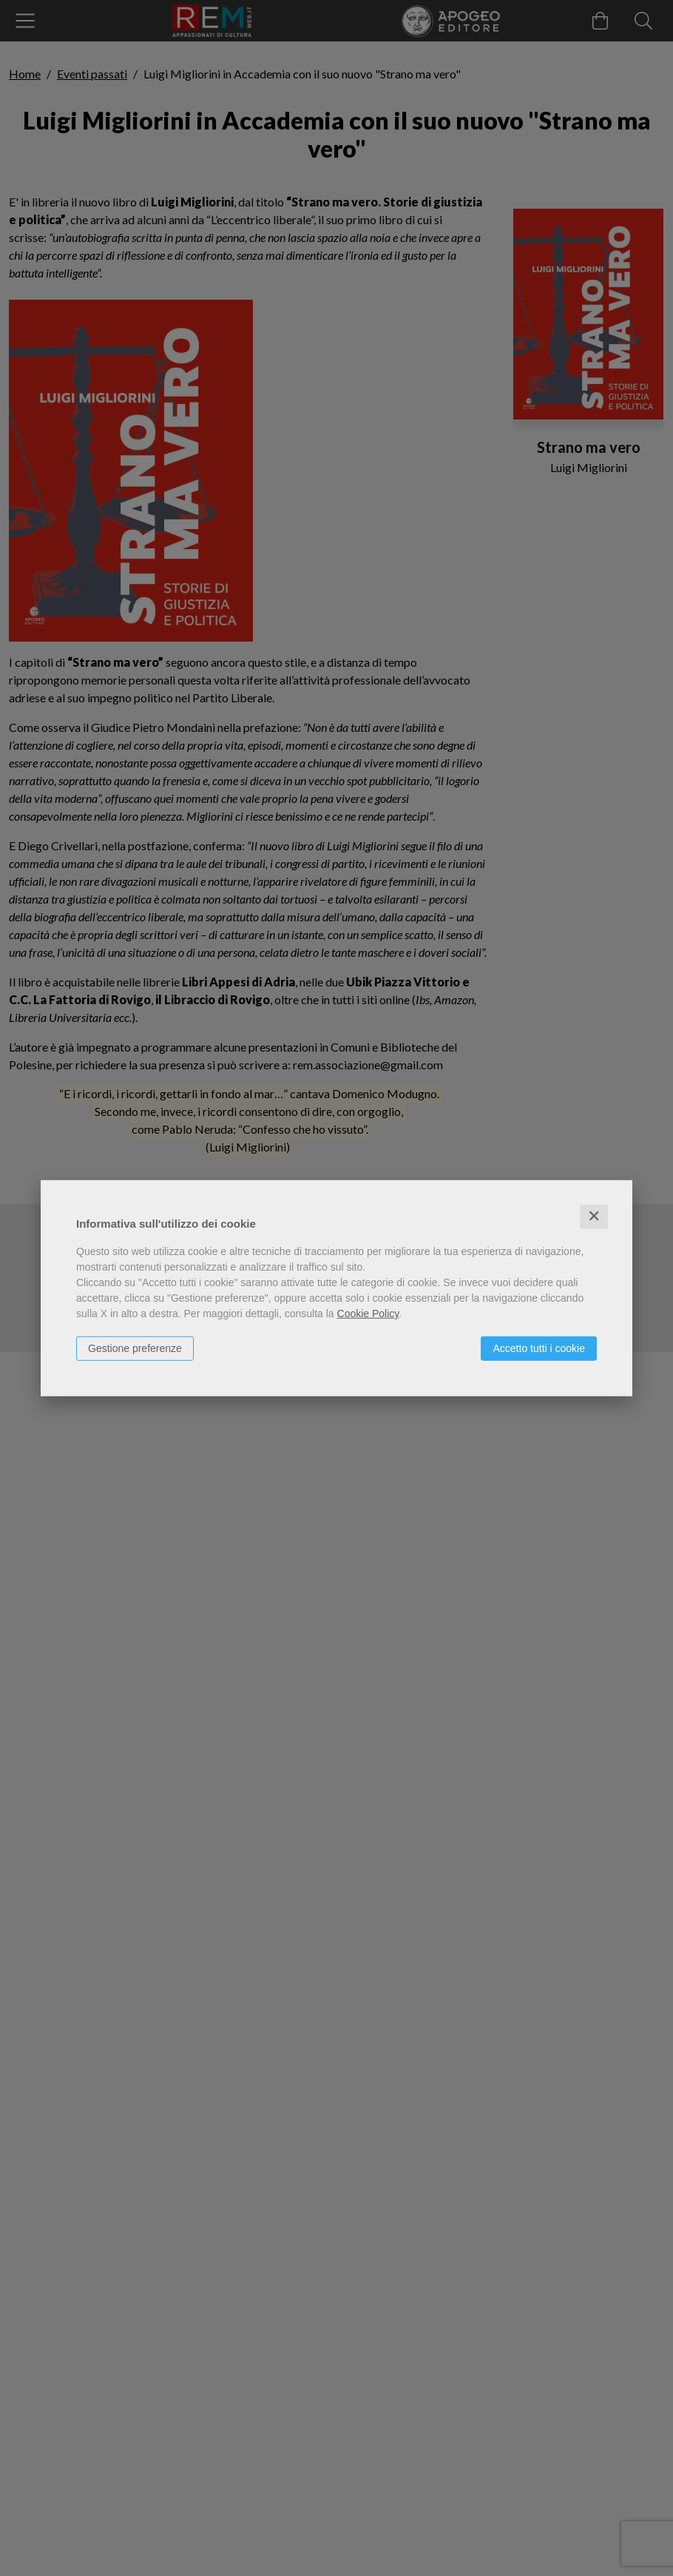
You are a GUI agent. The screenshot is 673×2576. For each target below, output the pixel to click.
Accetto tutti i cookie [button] (539, 1348)
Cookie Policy (368, 1313)
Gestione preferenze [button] (135, 1348)
